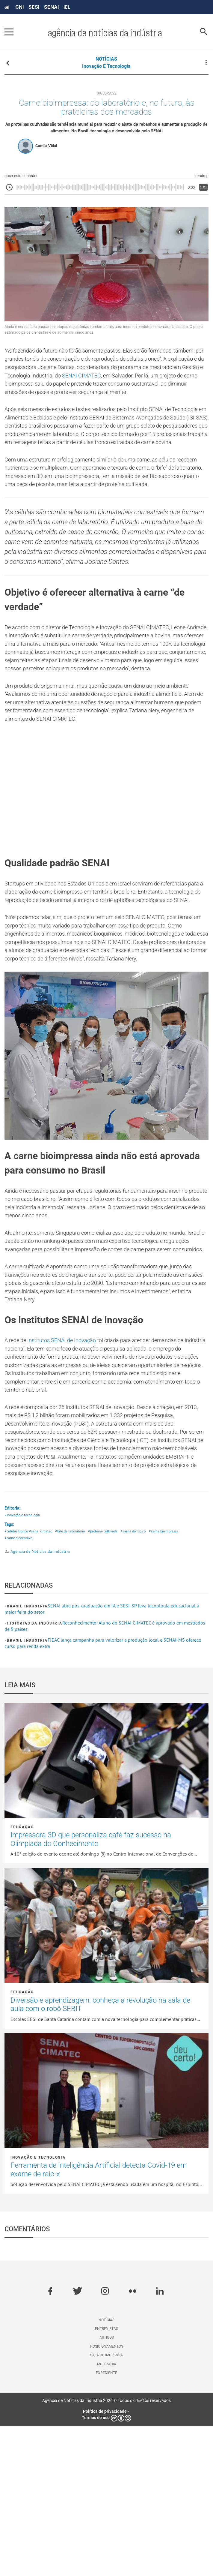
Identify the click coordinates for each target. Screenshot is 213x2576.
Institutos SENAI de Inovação (67, 1467)
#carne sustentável (19, 1687)
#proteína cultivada (109, 1680)
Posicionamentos (106, 2496)
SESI (33, 7)
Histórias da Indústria (34, 1773)
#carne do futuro (142, 1680)
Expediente (106, 2523)
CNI (19, 7)
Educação (22, 1977)
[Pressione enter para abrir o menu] (8, 32)
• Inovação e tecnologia (23, 1663)
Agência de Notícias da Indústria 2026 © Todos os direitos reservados (106, 2550)
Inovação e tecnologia (106, 66)
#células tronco (17, 1680)
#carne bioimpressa (175, 1680)
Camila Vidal (46, 149)
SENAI (51, 7)
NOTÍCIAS (106, 59)
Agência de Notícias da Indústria (40, 1701)
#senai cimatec (43, 1680)
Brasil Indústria (27, 1756)
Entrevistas (106, 2479)
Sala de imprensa (106, 2505)
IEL (67, 7)
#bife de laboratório (75, 1680)
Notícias (106, 2470)
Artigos (106, 2488)
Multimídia (106, 2514)
